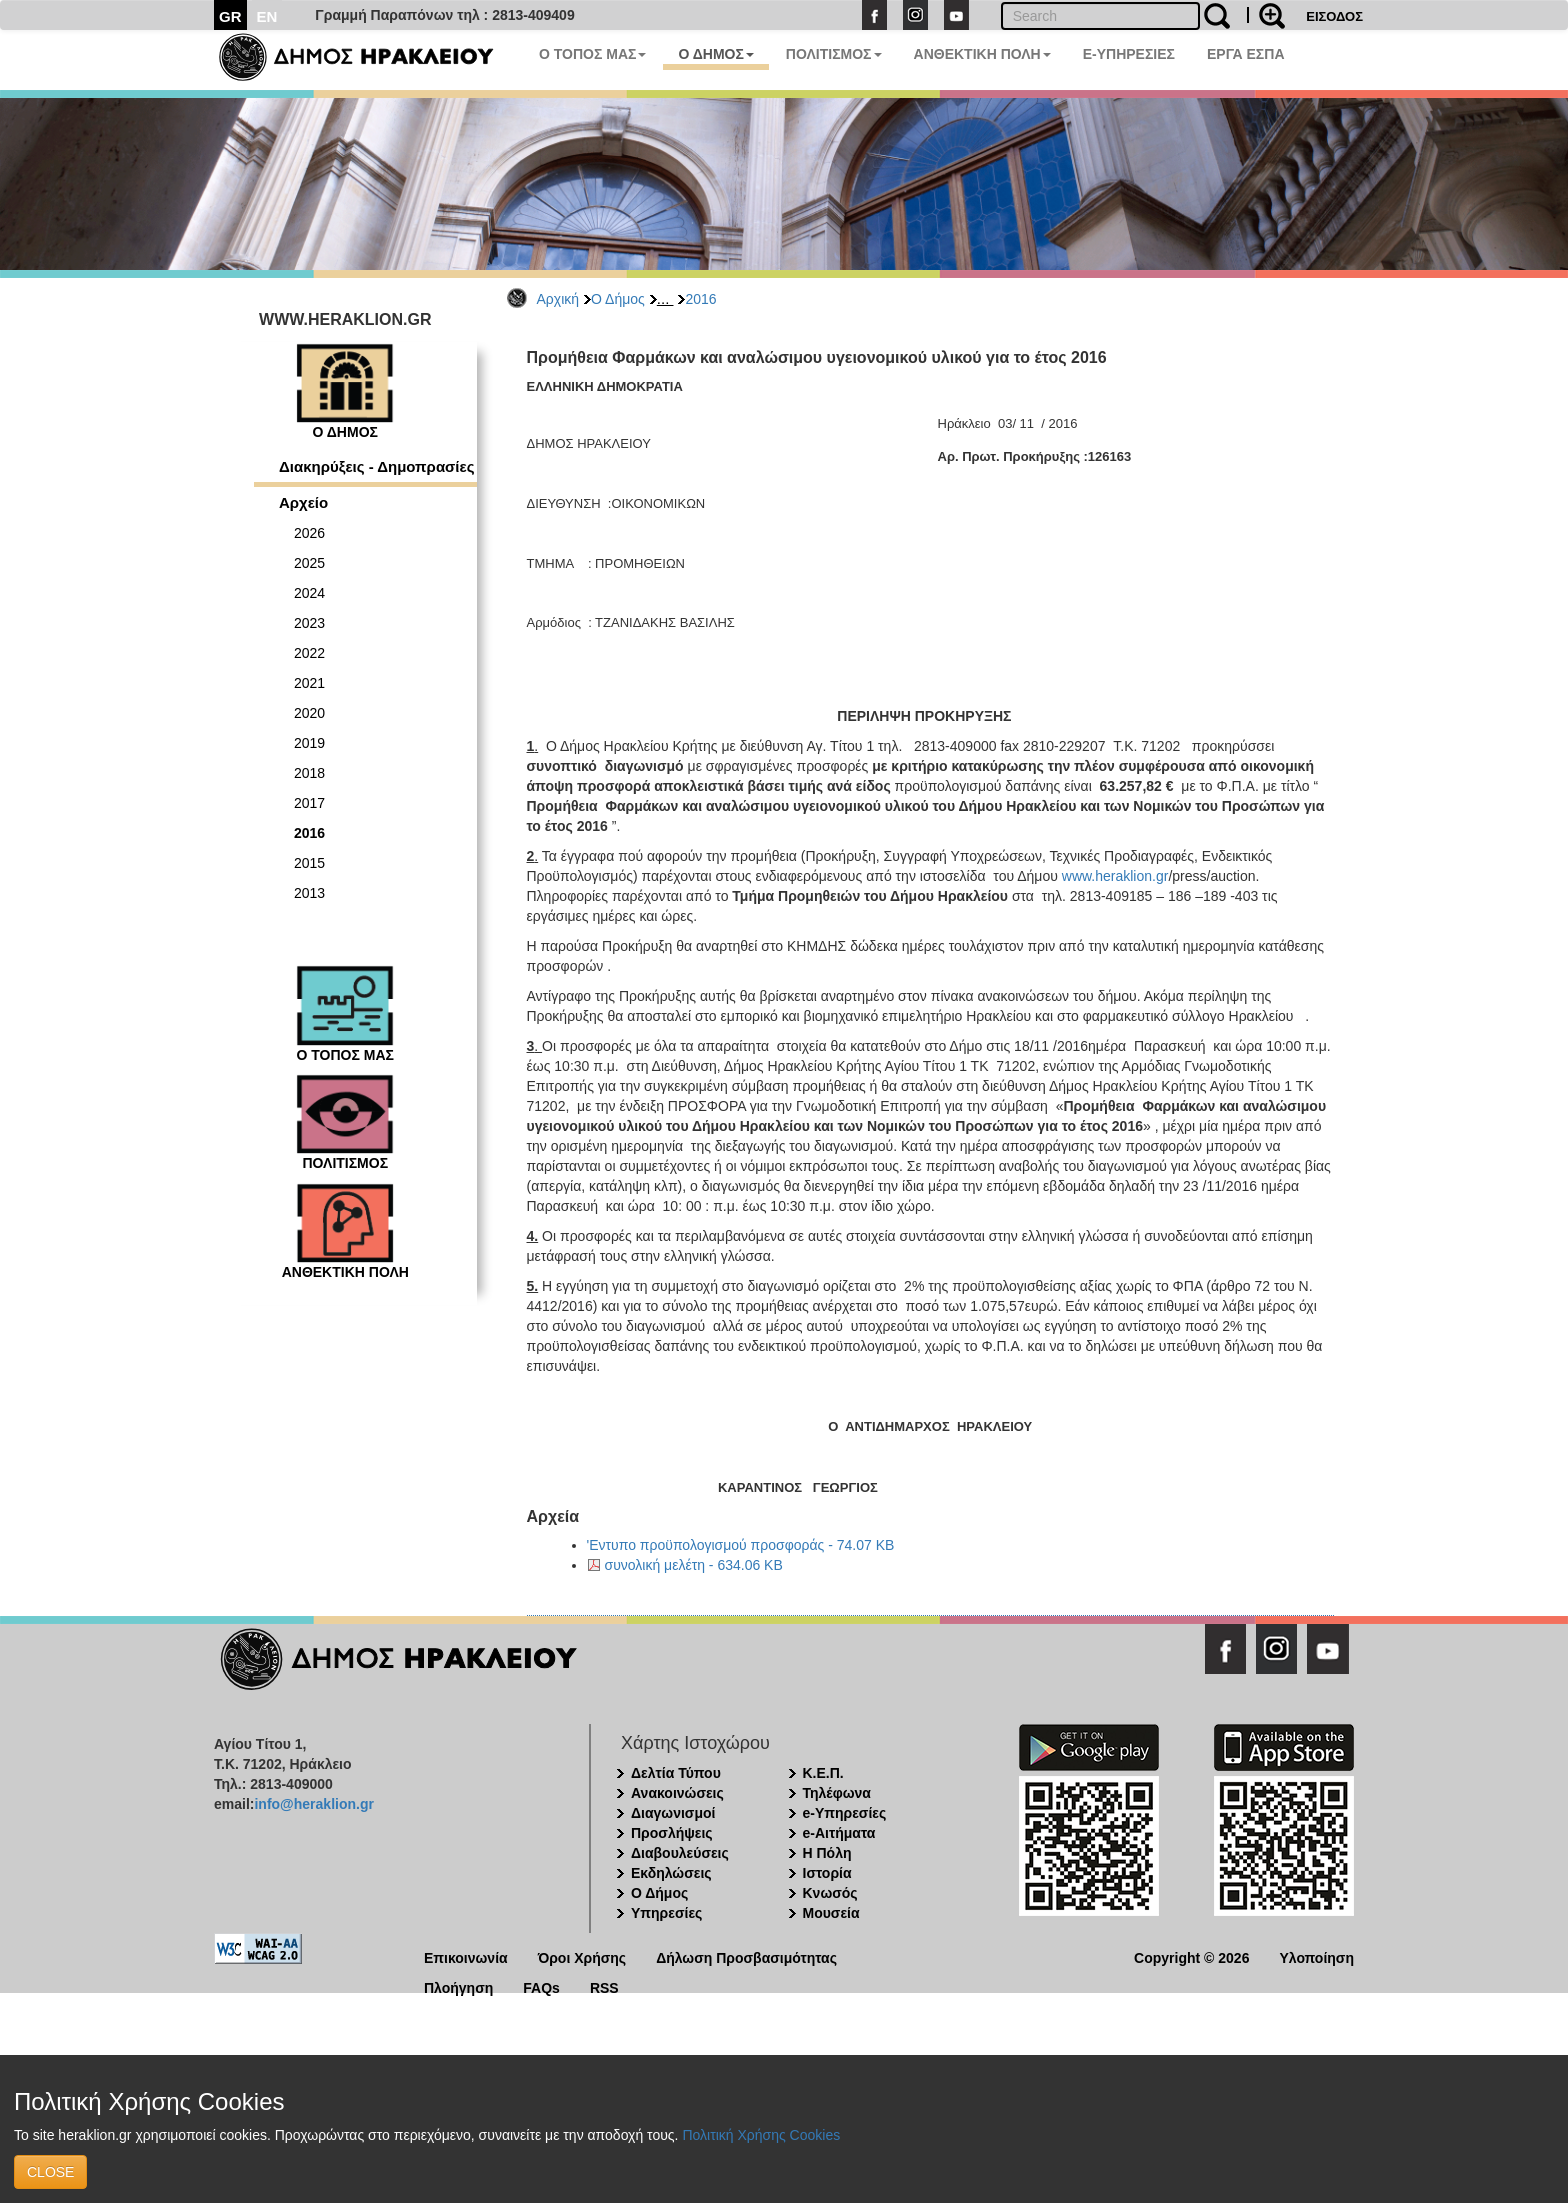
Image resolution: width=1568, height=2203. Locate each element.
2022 (309, 653)
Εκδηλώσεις (671, 1873)
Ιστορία (827, 1873)
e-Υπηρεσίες (845, 1813)
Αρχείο (303, 502)
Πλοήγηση (458, 1986)
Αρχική (558, 299)
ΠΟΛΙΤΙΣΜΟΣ (834, 54)
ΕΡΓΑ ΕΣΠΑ (1246, 54)
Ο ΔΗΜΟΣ (715, 54)
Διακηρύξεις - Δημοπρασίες (376, 466)
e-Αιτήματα (839, 1833)
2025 (309, 563)
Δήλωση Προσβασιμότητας (746, 1956)
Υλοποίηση (1316, 1956)
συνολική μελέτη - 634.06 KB (694, 1565)
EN (267, 16)
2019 (309, 743)
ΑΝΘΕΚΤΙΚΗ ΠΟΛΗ (982, 54)
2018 (309, 773)
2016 (700, 299)
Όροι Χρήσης (582, 1956)
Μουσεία (831, 1913)
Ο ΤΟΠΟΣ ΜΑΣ (592, 54)
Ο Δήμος (618, 299)
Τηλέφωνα (837, 1793)
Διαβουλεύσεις (680, 1853)
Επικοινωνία (466, 1956)
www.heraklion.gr (1115, 876)
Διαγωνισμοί (673, 1813)
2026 (309, 533)
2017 (309, 803)
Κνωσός (830, 1893)
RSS (604, 1986)
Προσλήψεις (672, 1833)
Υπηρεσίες (666, 1913)
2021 (309, 683)
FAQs (541, 1986)
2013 (309, 893)
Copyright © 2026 (1191, 1956)
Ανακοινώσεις (677, 1793)
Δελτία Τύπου (676, 1773)
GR (230, 16)
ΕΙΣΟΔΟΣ (1334, 16)
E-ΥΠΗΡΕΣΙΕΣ (1129, 54)
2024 (309, 593)
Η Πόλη (827, 1853)
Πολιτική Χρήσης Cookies (761, 2135)
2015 (309, 863)
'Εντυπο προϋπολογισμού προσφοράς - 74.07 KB (741, 1545)
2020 (309, 713)
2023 (309, 623)
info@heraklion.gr (313, 1804)
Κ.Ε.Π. (823, 1773)
